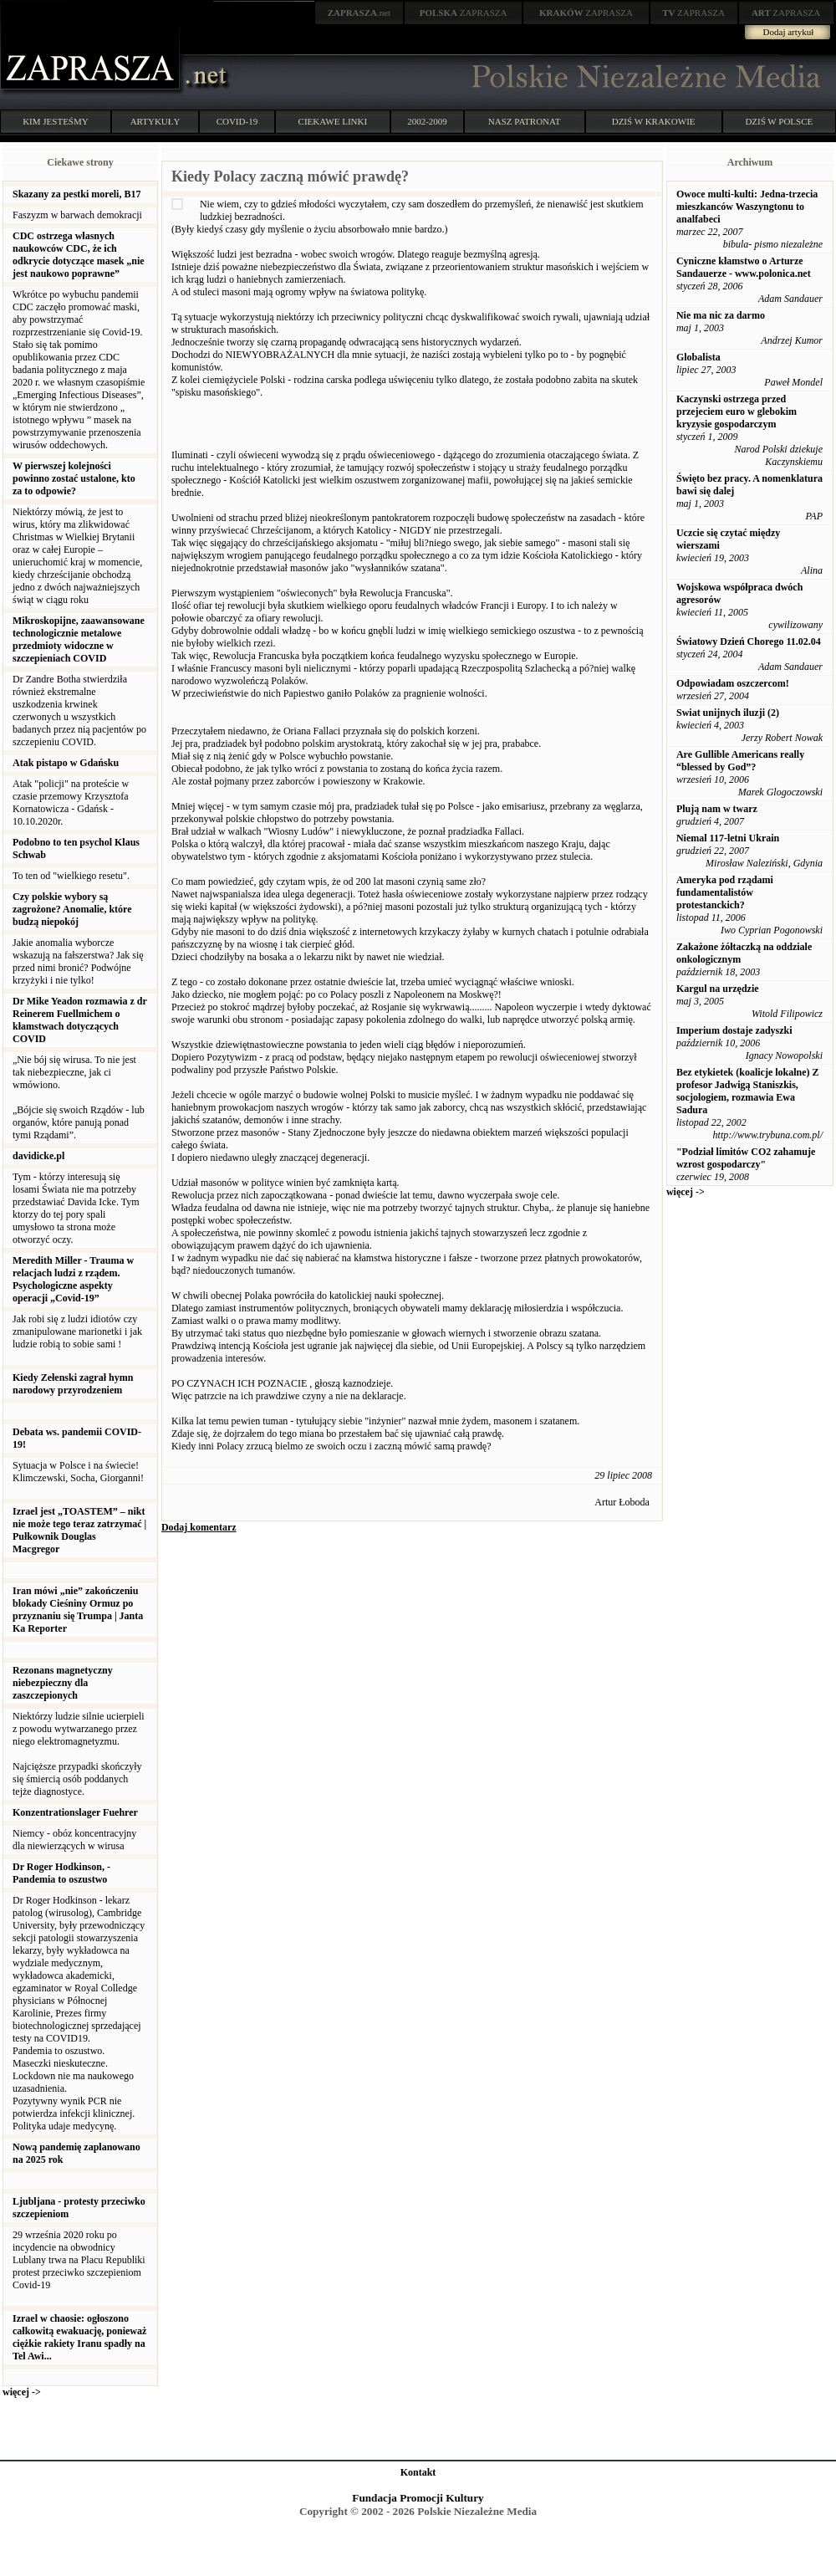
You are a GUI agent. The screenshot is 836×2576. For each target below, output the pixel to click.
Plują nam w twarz (716, 809)
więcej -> (22, 2392)
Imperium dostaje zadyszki (734, 1030)
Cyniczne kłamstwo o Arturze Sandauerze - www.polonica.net (743, 267)
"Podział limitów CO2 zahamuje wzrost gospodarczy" (745, 1158)
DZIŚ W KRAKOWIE (654, 121)
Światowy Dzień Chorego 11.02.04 (748, 641)
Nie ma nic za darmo (720, 315)
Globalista (698, 357)
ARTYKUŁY (155, 121)
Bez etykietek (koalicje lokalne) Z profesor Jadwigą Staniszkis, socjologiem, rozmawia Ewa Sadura (747, 1091)
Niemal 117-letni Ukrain (727, 838)
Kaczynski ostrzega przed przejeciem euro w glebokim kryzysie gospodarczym (736, 411)
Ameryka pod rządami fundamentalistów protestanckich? (724, 892)
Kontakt (418, 2472)
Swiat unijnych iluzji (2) (727, 712)
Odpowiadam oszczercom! (732, 683)
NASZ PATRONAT (524, 121)
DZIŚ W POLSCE (779, 121)
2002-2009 (427, 121)
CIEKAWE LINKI (333, 121)
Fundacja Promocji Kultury (417, 2498)
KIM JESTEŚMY (56, 121)
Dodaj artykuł (788, 32)
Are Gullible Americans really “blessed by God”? (740, 761)
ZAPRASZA (463, 13)
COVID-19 (237, 121)
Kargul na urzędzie (717, 988)
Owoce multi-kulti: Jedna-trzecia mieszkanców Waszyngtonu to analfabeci (747, 206)
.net (359, 13)
